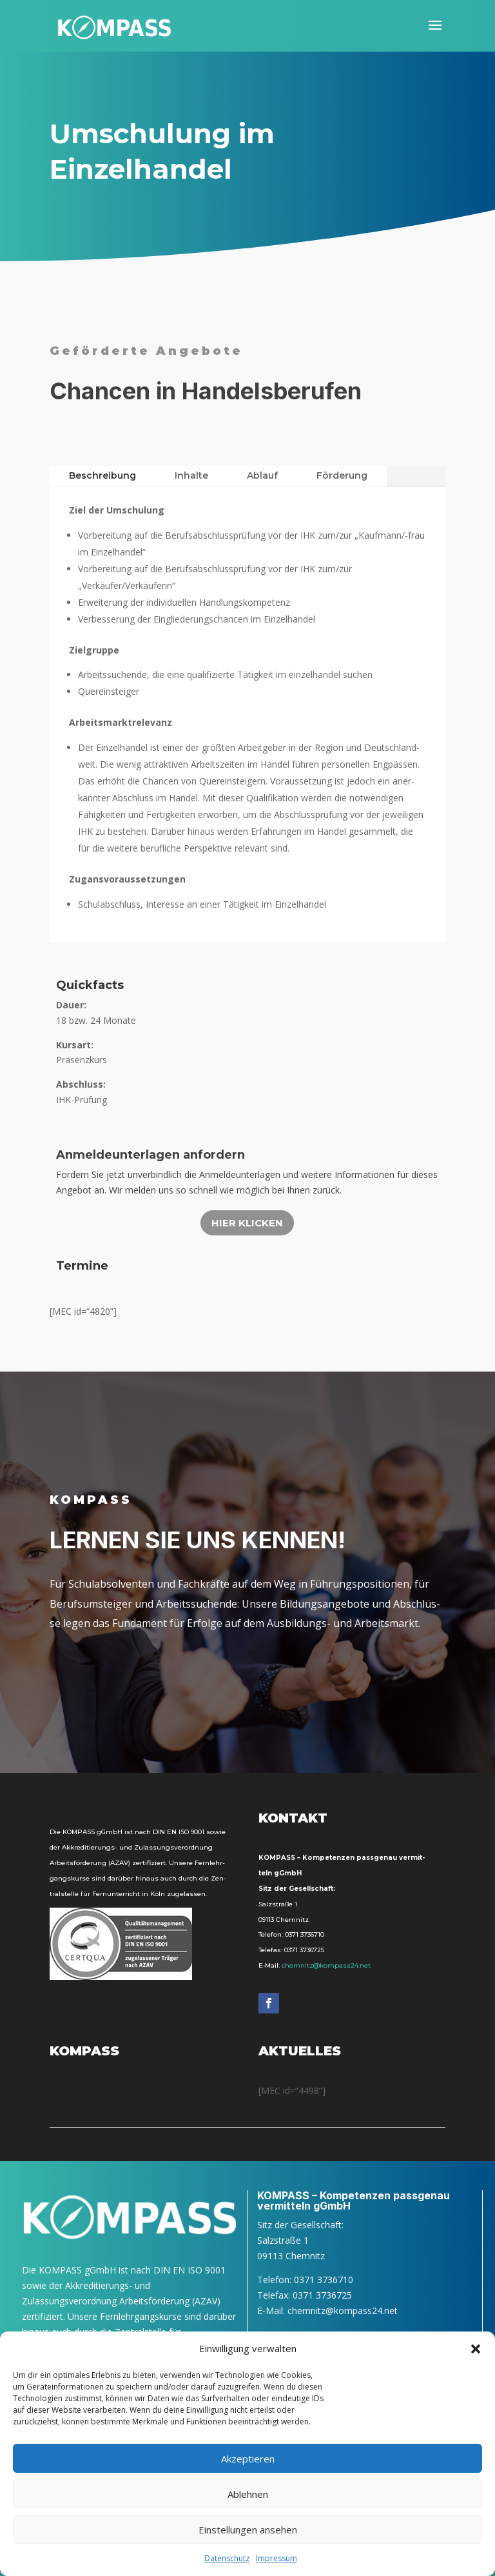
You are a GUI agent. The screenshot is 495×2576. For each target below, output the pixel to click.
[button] (475, 2348)
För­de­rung (341, 475)
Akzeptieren (248, 2458)
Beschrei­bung (102, 475)
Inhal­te (191, 475)
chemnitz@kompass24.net (326, 1965)
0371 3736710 (304, 1934)
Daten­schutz (226, 2558)
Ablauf (262, 475)
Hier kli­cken (247, 1223)
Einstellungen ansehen (248, 2529)
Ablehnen (248, 2494)
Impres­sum (276, 2558)
